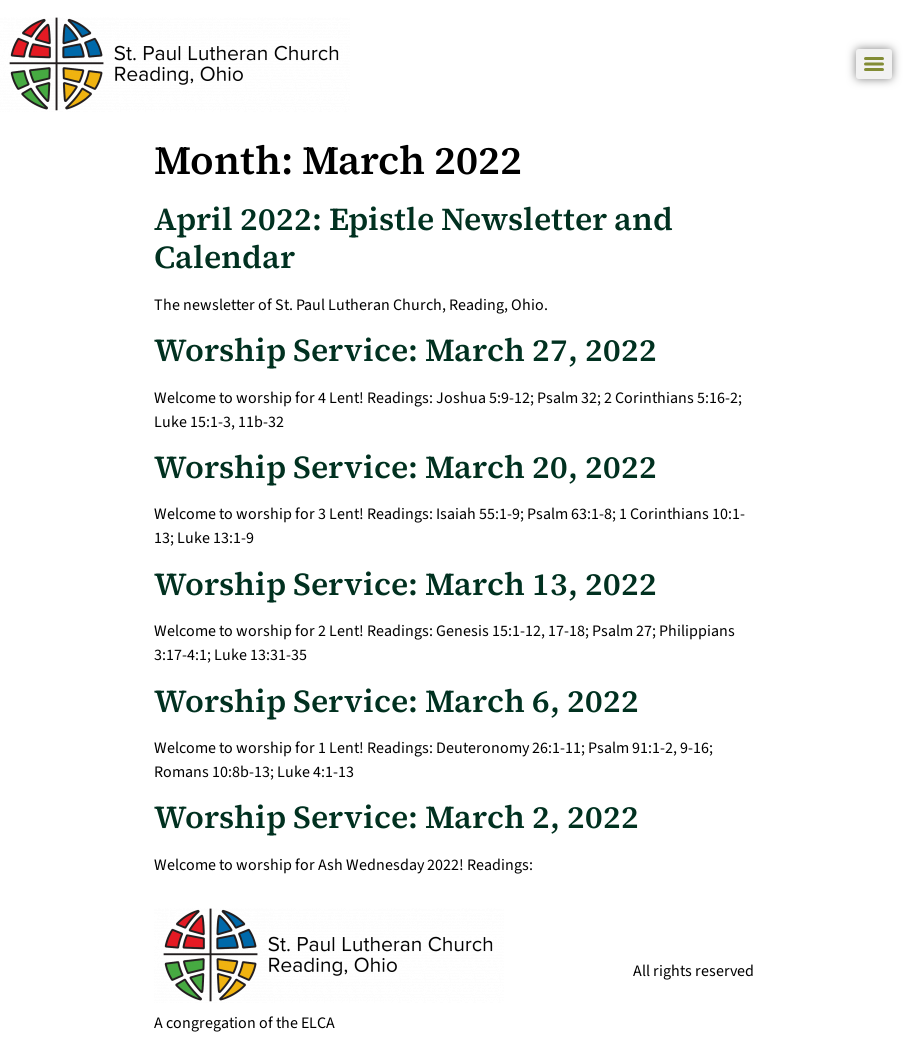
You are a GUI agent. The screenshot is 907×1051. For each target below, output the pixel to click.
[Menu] (874, 64)
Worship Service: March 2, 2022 (396, 817)
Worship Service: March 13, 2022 (405, 584)
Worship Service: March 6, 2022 (396, 701)
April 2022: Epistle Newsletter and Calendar (413, 238)
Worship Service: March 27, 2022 (405, 350)
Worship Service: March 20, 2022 (405, 467)
